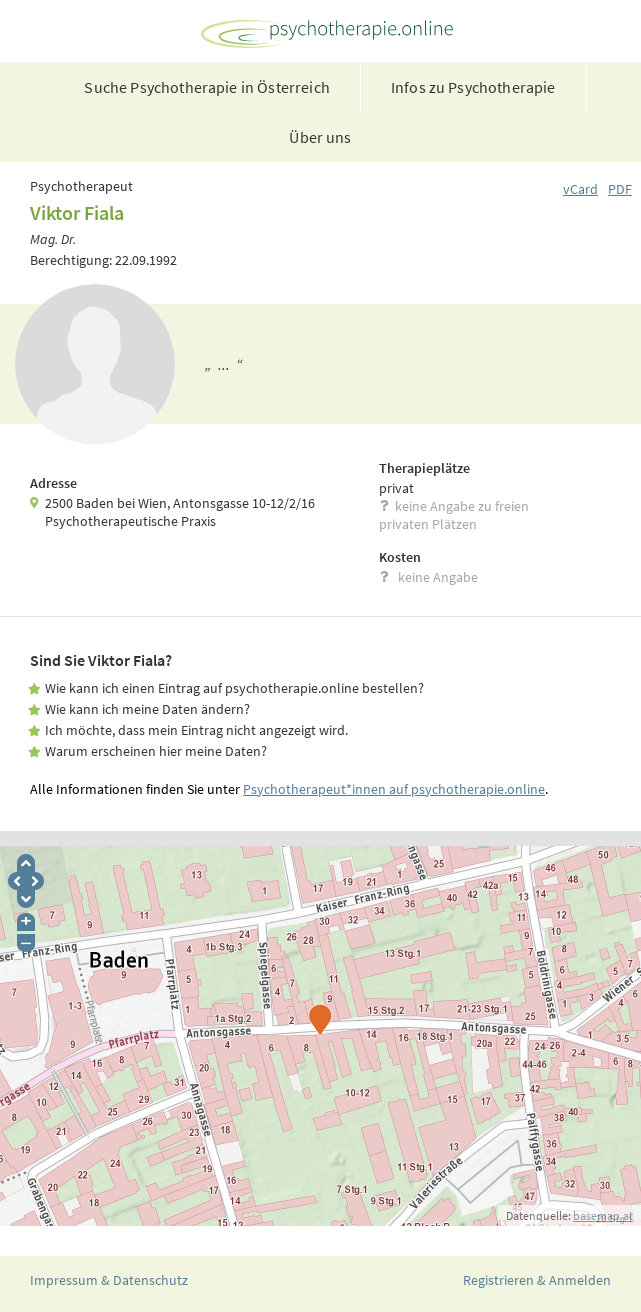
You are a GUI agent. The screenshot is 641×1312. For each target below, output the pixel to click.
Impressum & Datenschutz (109, 1280)
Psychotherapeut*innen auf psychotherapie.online (394, 789)
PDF (620, 189)
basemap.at (603, 1215)
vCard (580, 189)
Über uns (320, 137)
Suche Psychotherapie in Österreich (206, 87)
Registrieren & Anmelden (537, 1280)
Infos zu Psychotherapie (473, 87)
